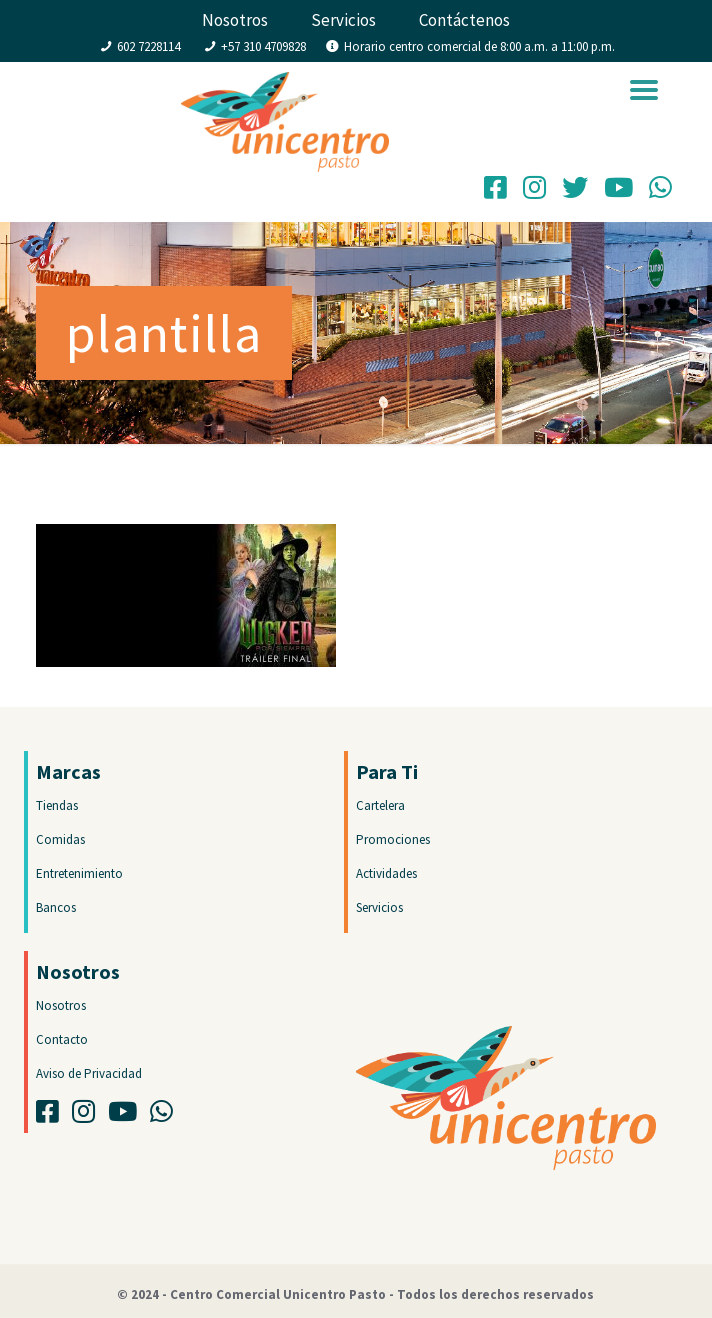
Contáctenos (464, 20)
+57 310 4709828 (263, 46)
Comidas (60, 839)
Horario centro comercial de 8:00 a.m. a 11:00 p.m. (479, 46)
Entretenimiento (79, 873)
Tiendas (57, 805)
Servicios (343, 20)
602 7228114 (148, 46)
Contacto (62, 1039)
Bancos (56, 907)
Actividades (386, 873)
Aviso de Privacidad (89, 1073)
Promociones (393, 839)
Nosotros (235, 20)
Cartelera (380, 805)
